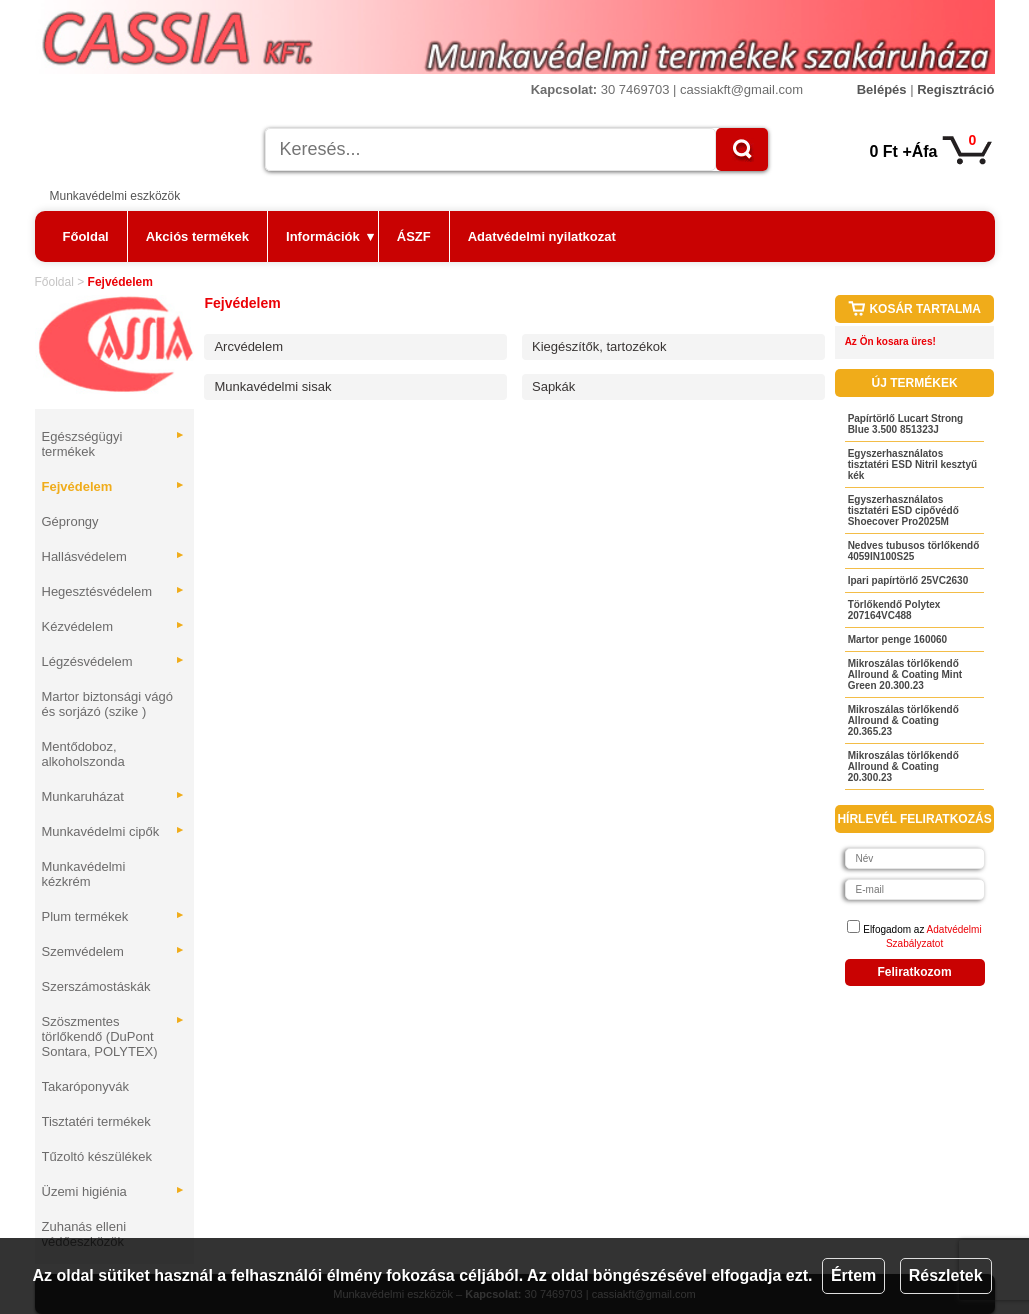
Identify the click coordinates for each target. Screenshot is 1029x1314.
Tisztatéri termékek (96, 1121)
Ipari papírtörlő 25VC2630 (908, 580)
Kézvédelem (114, 626)
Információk (330, 236)
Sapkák (553, 386)
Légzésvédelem (114, 661)
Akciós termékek (197, 236)
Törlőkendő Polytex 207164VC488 (894, 610)
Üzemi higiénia (114, 1191)
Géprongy (70, 521)
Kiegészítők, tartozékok (599, 346)
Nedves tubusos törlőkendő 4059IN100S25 (914, 551)
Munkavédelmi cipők (114, 831)
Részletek (946, 1275)
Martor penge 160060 (898, 639)
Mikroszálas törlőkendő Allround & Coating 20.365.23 (903, 720)
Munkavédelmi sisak (272, 386)
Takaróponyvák (85, 1086)
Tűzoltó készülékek (97, 1156)
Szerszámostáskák (96, 986)
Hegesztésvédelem (114, 591)
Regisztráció (955, 89)
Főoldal (86, 236)
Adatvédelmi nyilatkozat (542, 236)
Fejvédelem (114, 486)
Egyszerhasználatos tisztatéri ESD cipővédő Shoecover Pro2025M (903, 510)
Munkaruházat (114, 796)
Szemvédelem (114, 951)
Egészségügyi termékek (114, 444)
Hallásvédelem (114, 556)
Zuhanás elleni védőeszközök (84, 1234)
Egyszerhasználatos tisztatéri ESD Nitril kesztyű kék (912, 464)
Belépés (882, 89)
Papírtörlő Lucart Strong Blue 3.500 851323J (906, 424)
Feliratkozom (915, 972)
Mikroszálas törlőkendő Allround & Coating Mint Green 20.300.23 (905, 674)
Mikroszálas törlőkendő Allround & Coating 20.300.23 (903, 766)
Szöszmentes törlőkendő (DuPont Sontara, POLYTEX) (114, 1036)
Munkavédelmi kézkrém (84, 874)
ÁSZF (414, 236)
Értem (853, 1275)
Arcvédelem (248, 346)
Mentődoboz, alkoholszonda (83, 754)
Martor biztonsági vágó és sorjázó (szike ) (108, 704)
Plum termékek (114, 916)
